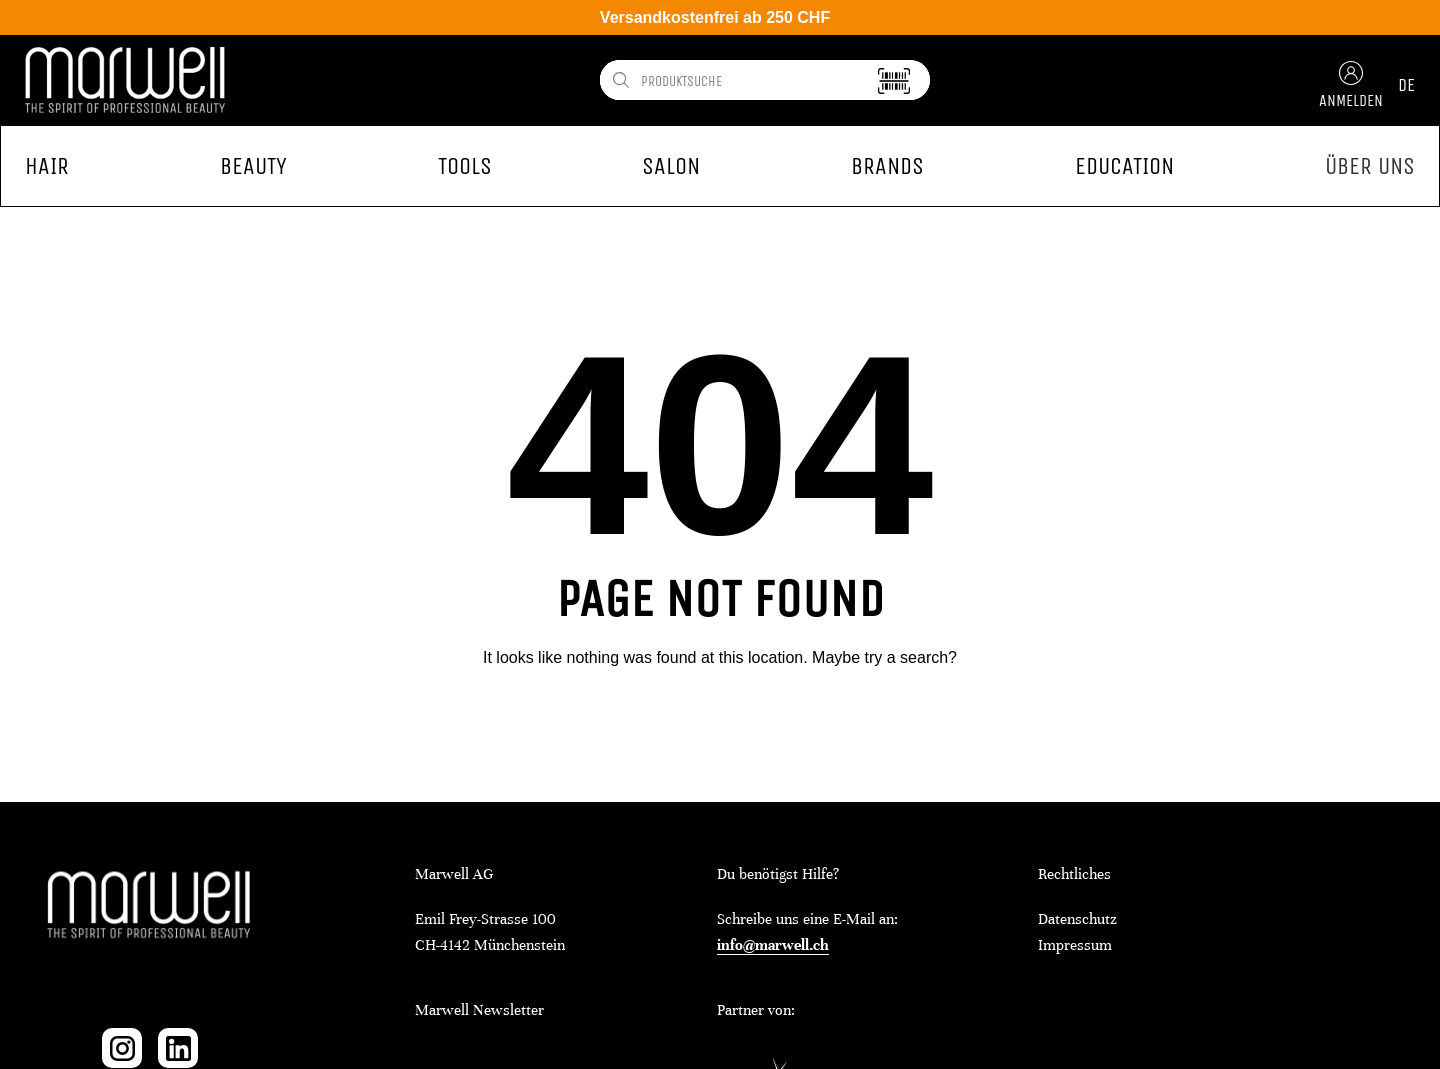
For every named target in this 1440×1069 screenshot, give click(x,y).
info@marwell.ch (773, 945)
